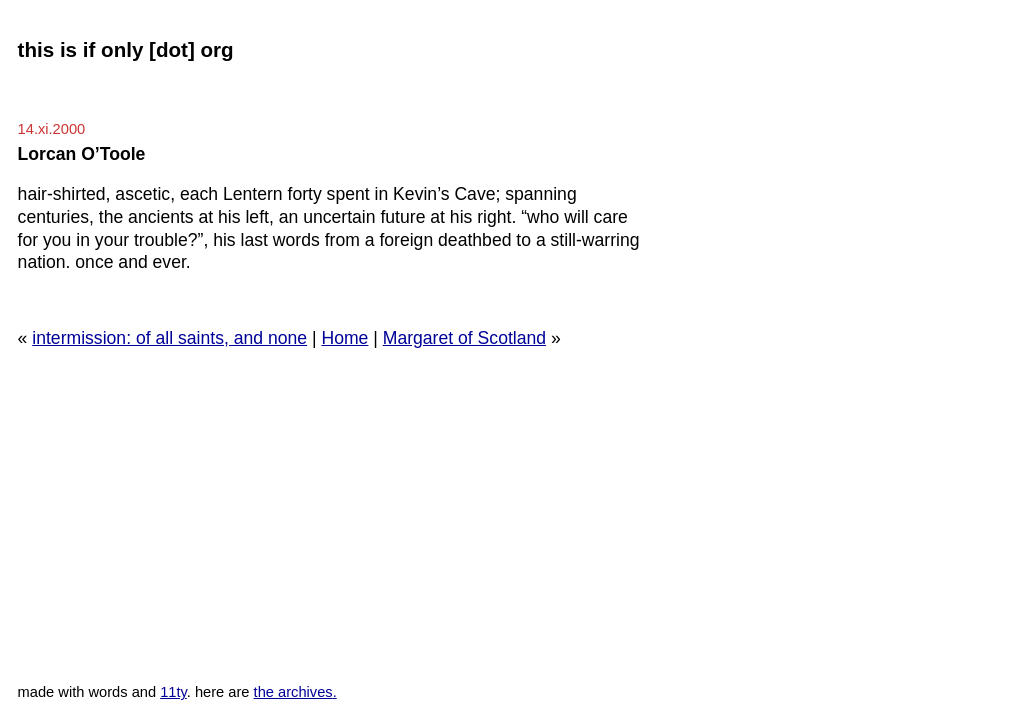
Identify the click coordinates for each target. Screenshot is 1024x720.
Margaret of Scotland (464, 338)
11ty (173, 692)
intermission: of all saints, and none (169, 338)
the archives (293, 692)
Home (344, 338)
